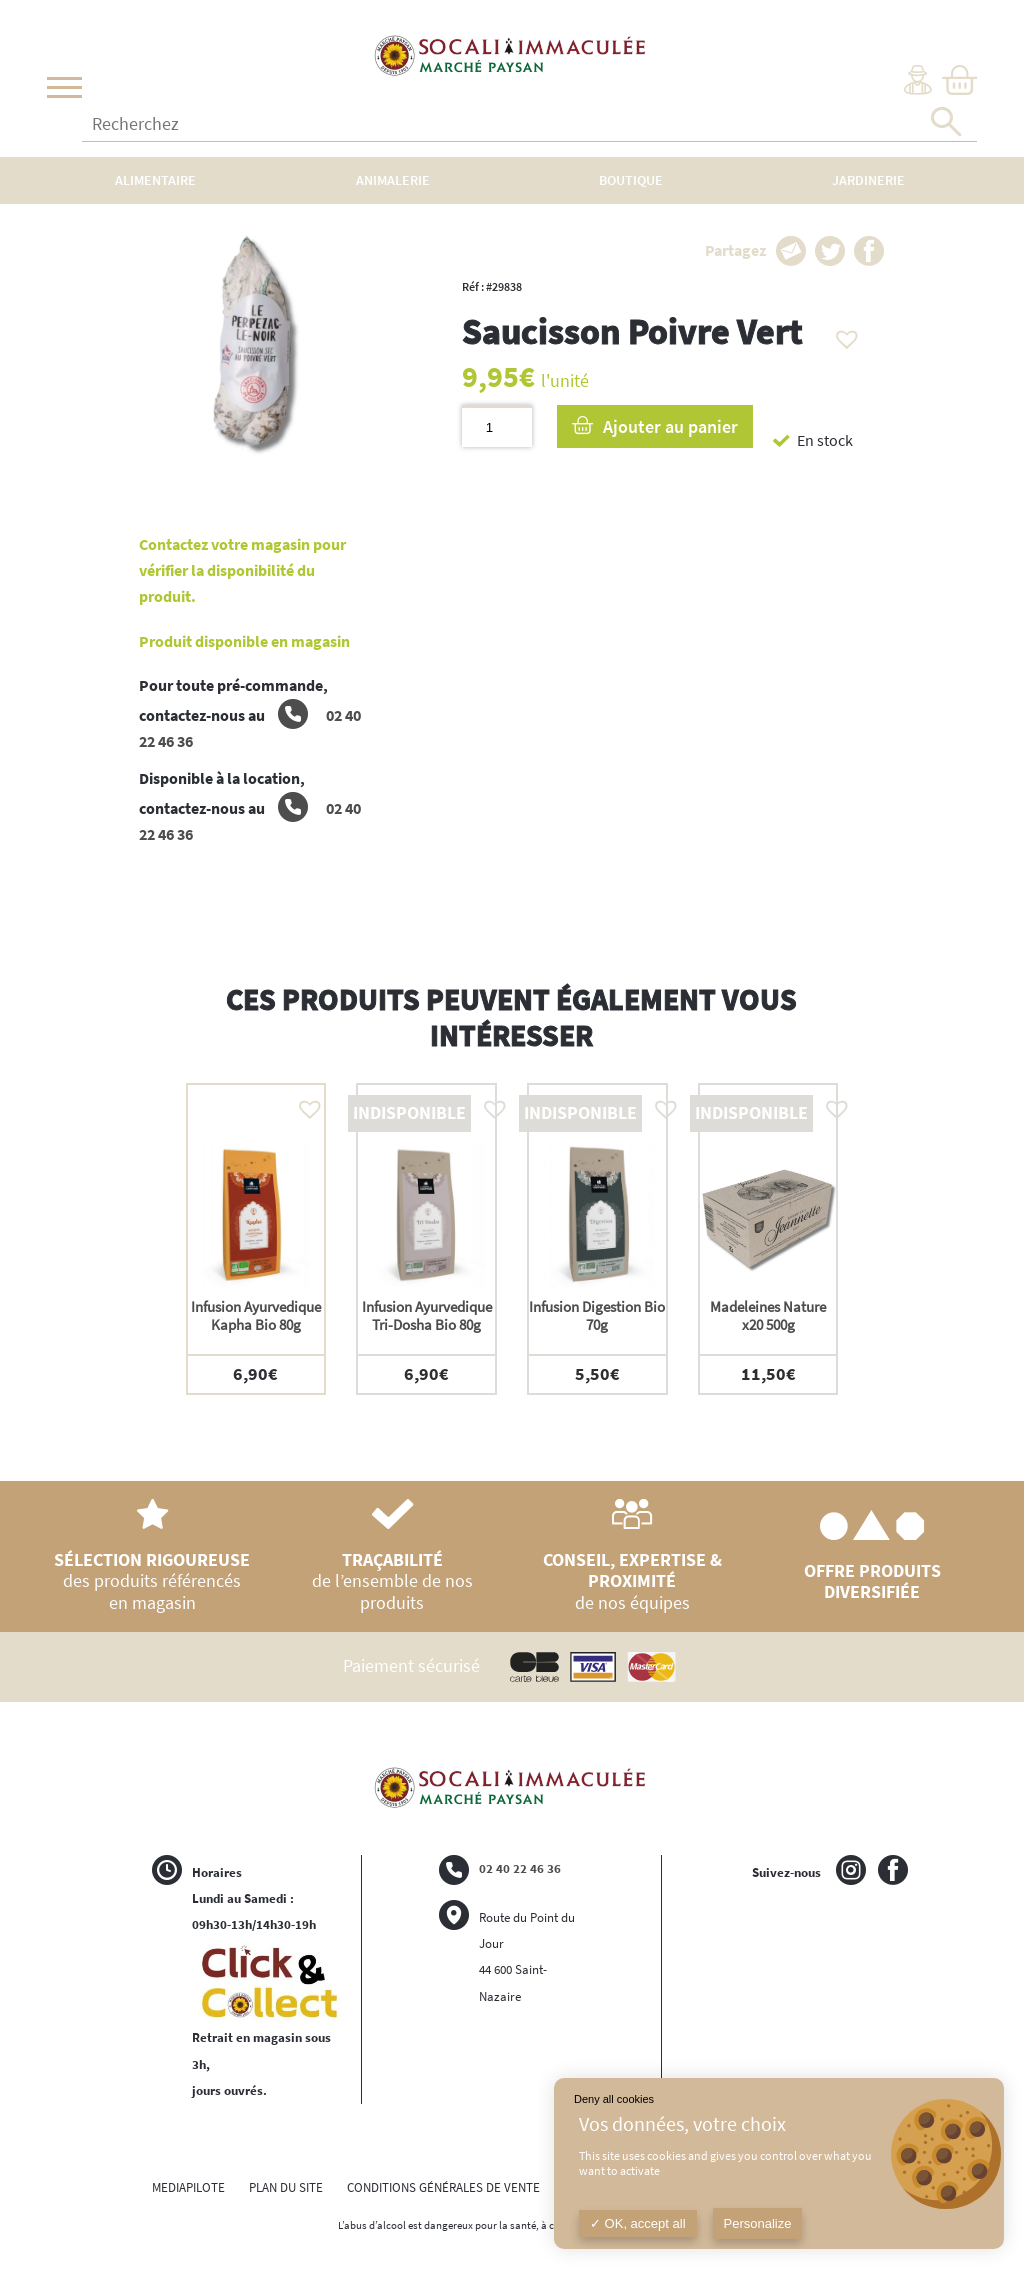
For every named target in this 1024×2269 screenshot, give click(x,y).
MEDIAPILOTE (188, 2187)
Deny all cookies (614, 2099)
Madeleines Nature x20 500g (768, 1315)
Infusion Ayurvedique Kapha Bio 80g (256, 1315)
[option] (256, 1238)
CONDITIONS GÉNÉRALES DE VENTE (443, 2187)
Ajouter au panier (670, 426)
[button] (842, 334)
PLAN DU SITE (286, 2187)
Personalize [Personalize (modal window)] (758, 2223)
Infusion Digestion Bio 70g (597, 1315)
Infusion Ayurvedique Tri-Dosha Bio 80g (427, 1315)
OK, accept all (638, 2223)
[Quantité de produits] (496, 426)
